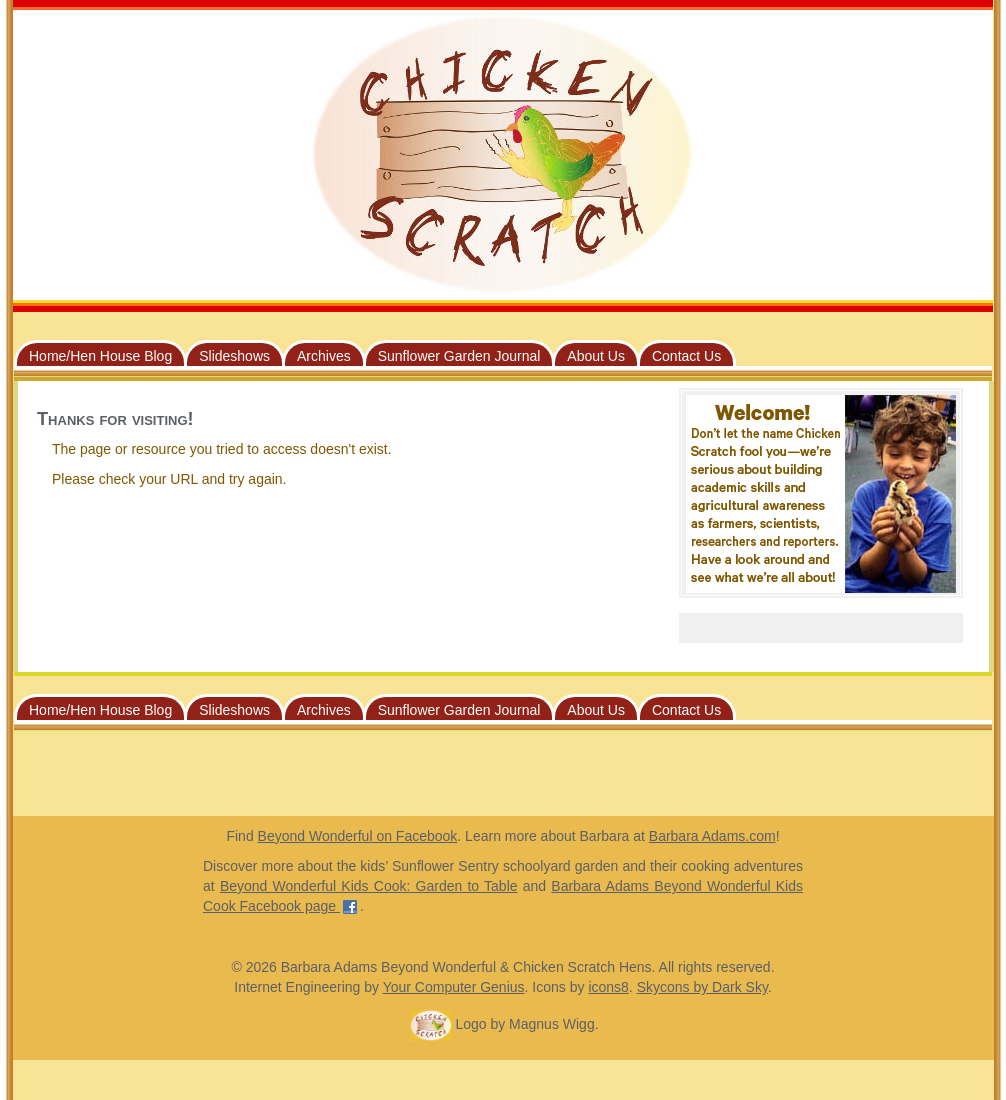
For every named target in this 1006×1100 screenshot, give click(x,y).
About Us (596, 356)
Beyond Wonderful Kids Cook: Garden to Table (369, 886)
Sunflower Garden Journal (459, 356)
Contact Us (686, 356)
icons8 (608, 987)
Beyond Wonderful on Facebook (358, 836)
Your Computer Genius (454, 987)
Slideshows (234, 356)
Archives (324, 356)
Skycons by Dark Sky (702, 987)
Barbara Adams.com (712, 836)
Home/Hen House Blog (100, 356)
